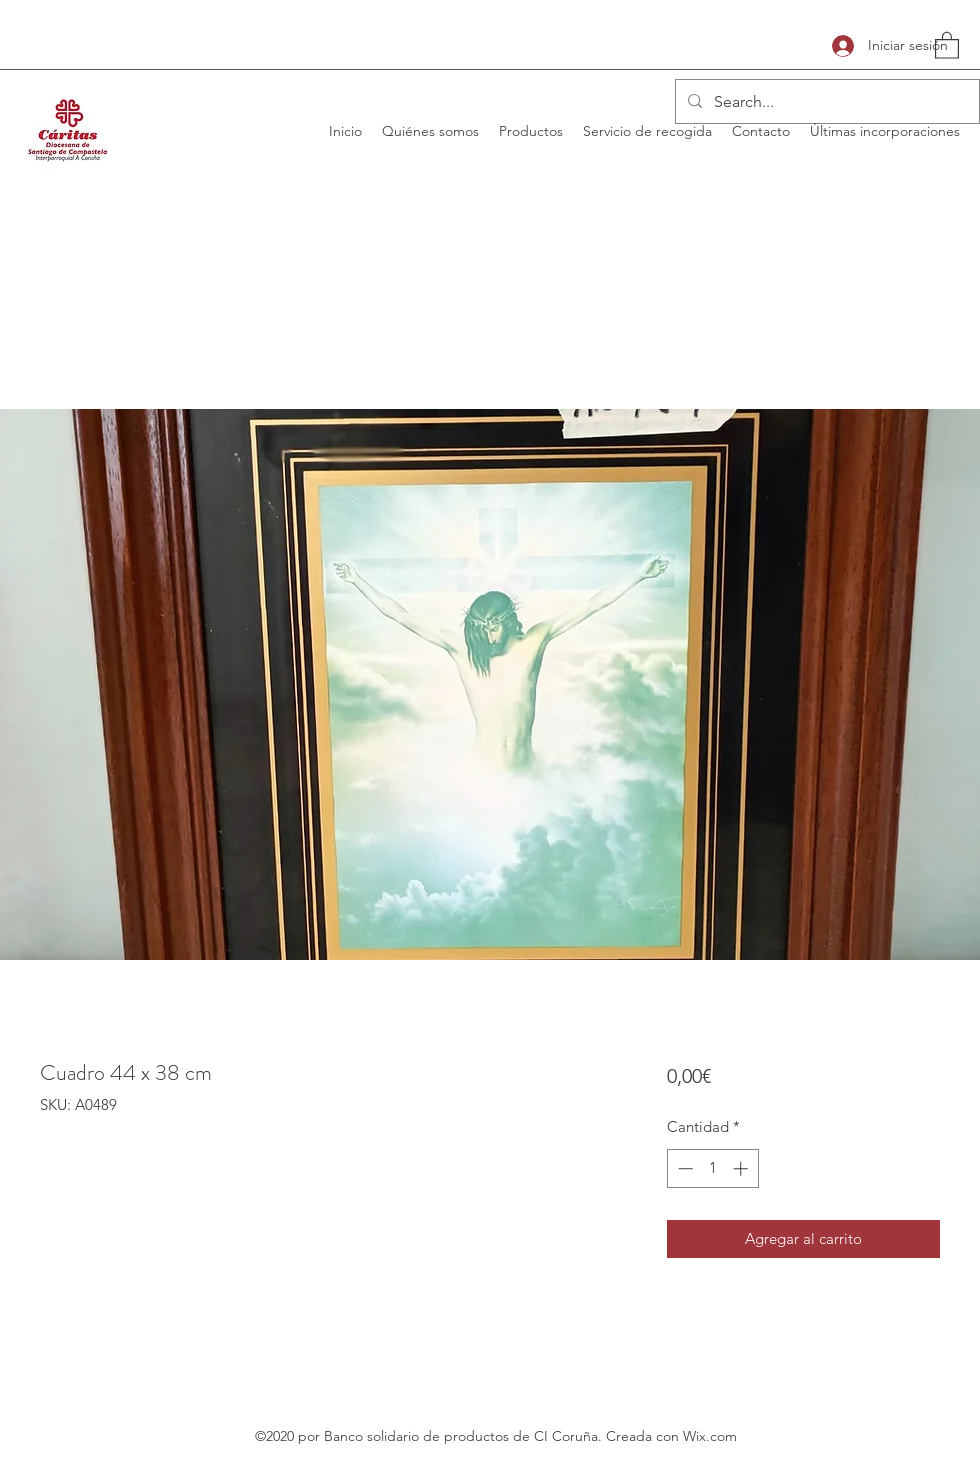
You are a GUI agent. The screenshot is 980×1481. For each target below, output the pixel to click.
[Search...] (825, 102)
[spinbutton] (712, 1168)
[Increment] (742, 1168)
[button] (947, 44)
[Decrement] (683, 1168)
